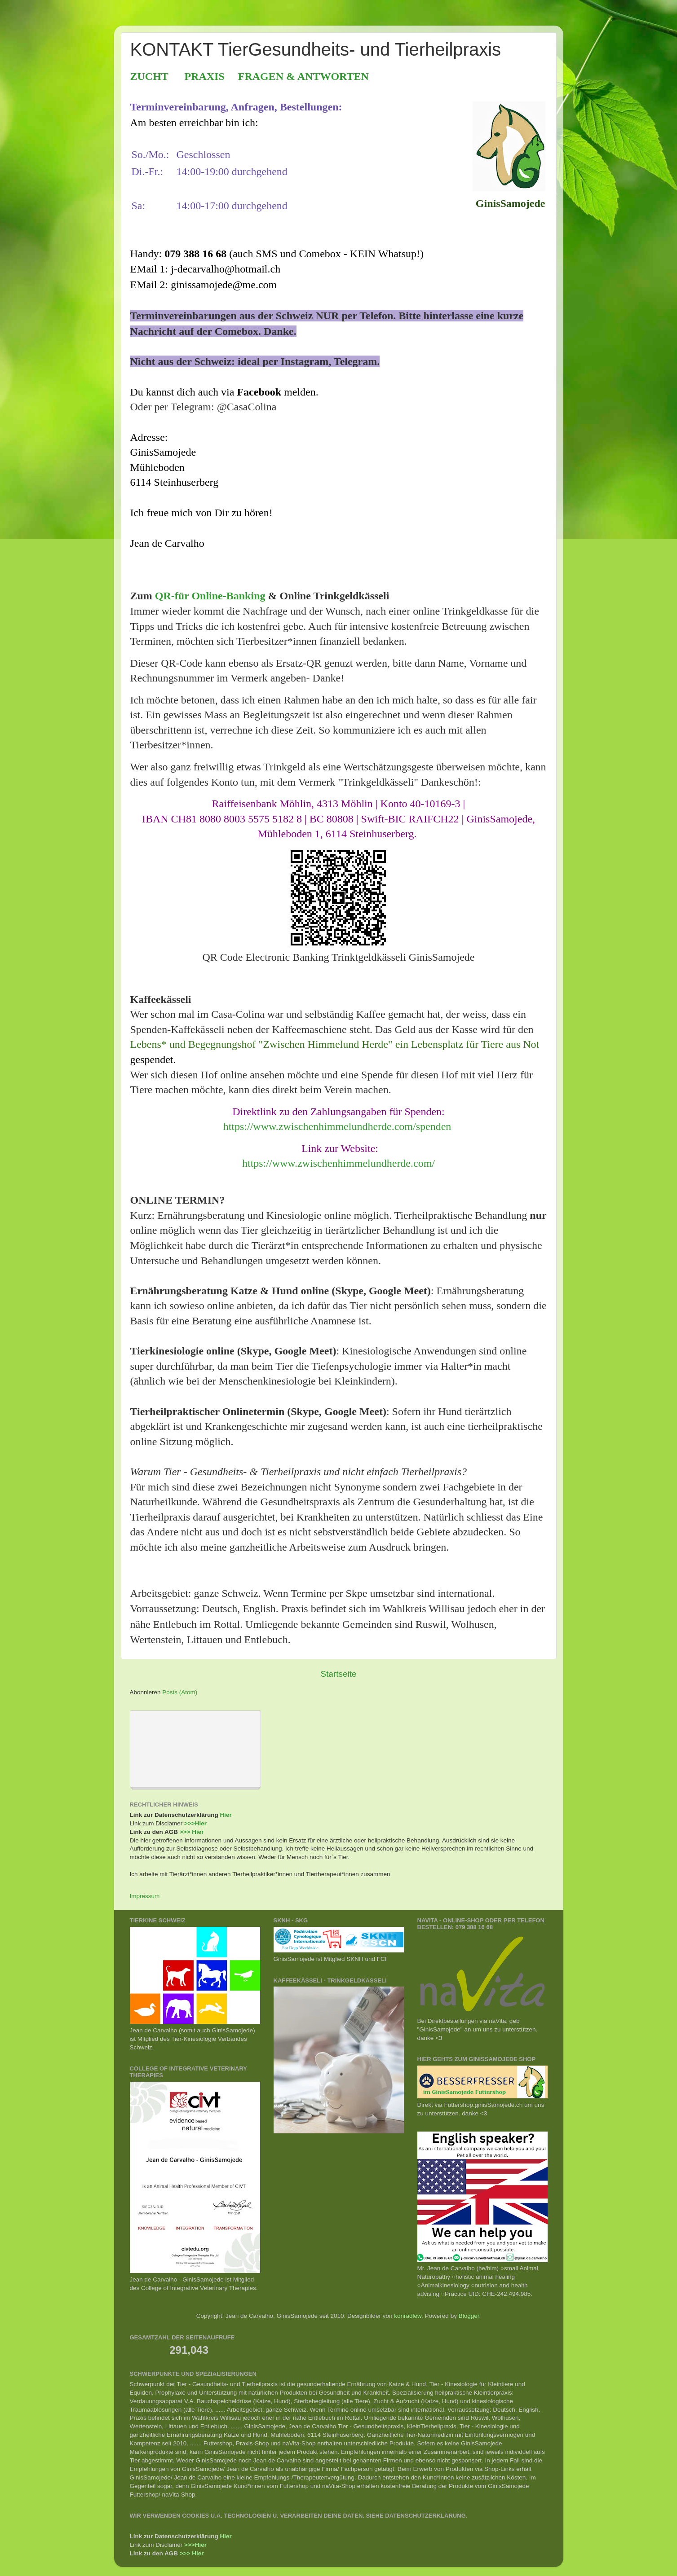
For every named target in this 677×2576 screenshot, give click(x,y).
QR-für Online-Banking (210, 596)
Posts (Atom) (179, 1692)
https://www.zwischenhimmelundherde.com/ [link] (338, 1163)
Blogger (469, 2315)
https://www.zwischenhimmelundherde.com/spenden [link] (337, 1126)
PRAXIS (204, 76)
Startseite (339, 1674)
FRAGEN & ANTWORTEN (303, 76)
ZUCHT (149, 76)
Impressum (145, 1896)
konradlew (407, 2315)
